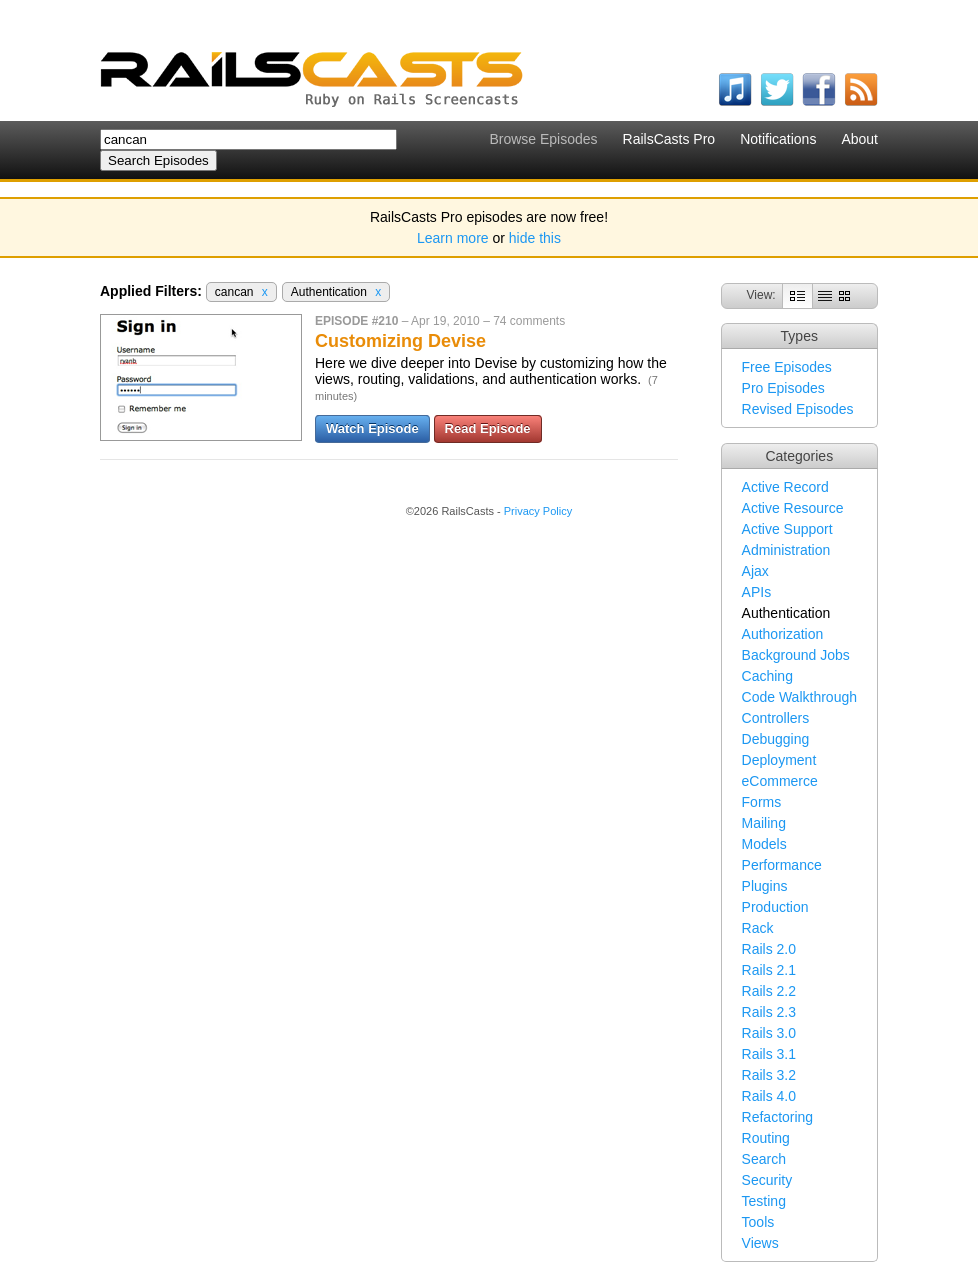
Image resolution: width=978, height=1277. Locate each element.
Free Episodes (787, 367)
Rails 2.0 (769, 949)
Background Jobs (796, 655)
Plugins (765, 886)
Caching (767, 676)
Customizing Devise (400, 341)
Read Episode (488, 428)
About (859, 139)
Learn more (453, 238)
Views (760, 1243)
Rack (758, 928)
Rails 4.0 (769, 1096)
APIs (757, 592)
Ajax (755, 571)
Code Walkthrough (799, 697)
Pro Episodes (783, 388)
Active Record (785, 487)
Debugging (776, 739)
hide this (535, 238)
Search (764, 1159)
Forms (762, 802)
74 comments (529, 321)
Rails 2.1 (769, 970)
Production (775, 907)
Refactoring (778, 1117)
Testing (764, 1201)
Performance (782, 865)
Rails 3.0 (769, 1033)
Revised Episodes (798, 409)
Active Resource (793, 508)
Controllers (776, 718)
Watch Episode (372, 428)
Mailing (764, 823)
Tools (758, 1222)
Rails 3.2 (769, 1075)
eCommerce (780, 781)
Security (767, 1180)
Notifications (778, 139)
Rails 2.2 (769, 991)
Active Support (787, 529)
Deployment (779, 760)
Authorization (783, 634)
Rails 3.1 (769, 1054)
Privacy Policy (538, 511)
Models (764, 844)
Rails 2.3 (769, 1012)
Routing (766, 1138)
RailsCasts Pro (669, 139)
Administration (786, 550)
